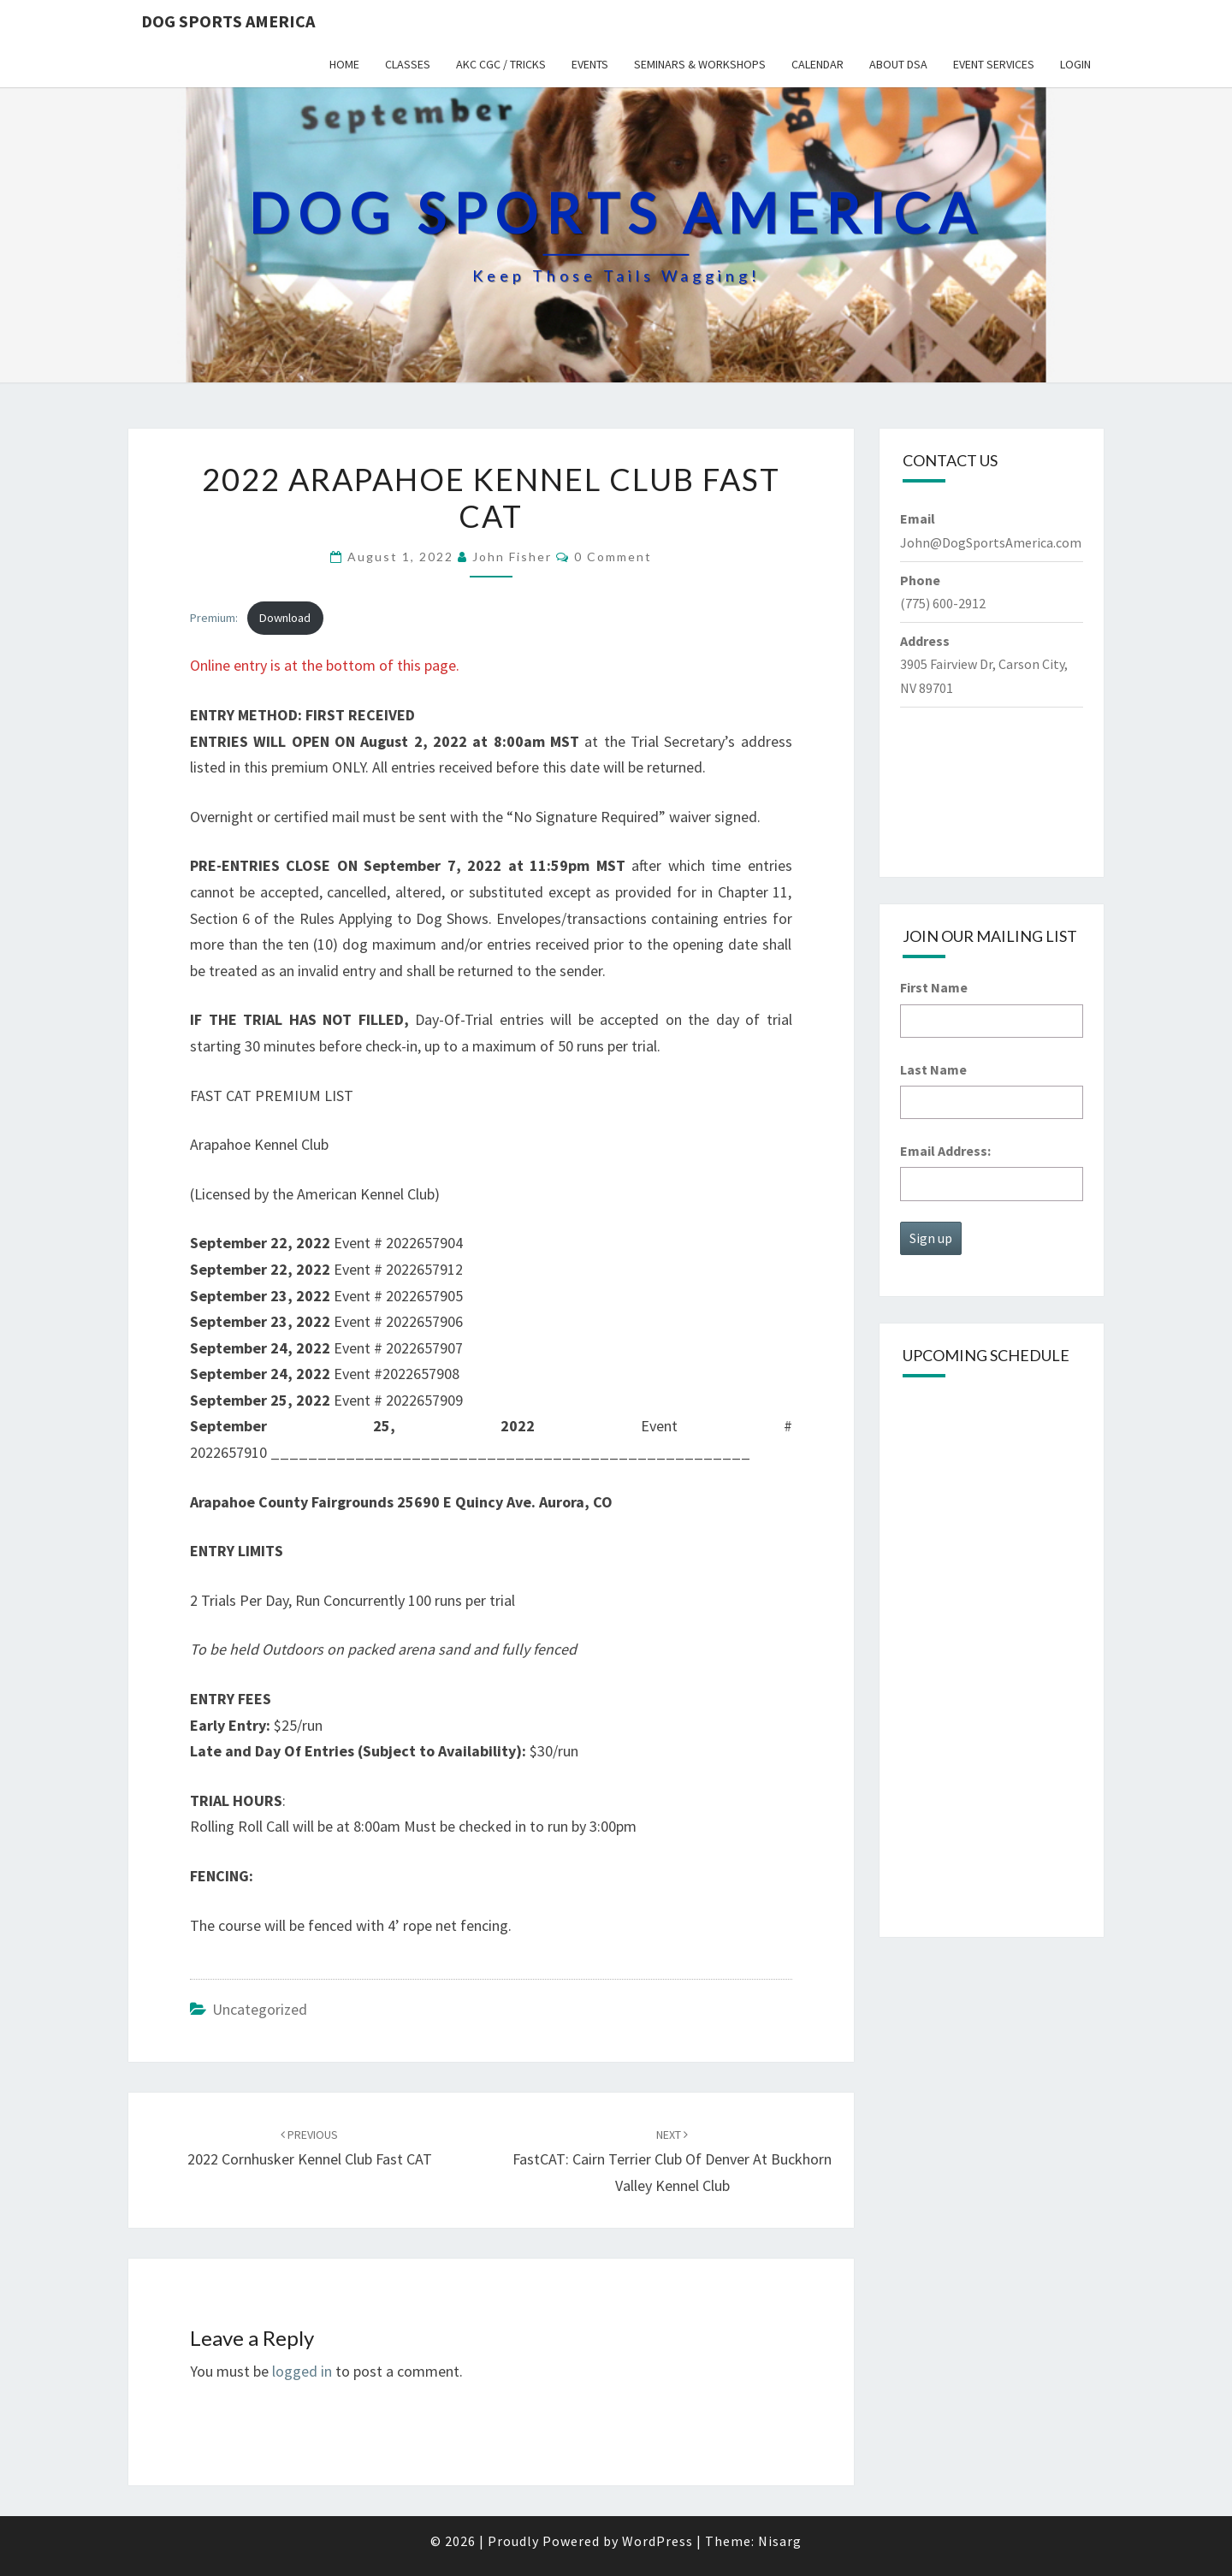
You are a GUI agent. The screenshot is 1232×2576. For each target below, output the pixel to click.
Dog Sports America (228, 21)
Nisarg (780, 2540)
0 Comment (613, 556)
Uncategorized (259, 2009)
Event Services (993, 64)
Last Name (933, 1069)
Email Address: (945, 1150)
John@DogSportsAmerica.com (990, 542)
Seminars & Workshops (700, 64)
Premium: (214, 617)
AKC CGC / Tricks (501, 64)
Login (1075, 64)
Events (590, 64)
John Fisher (512, 556)
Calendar (817, 64)
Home (344, 64)
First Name (934, 987)
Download (285, 617)
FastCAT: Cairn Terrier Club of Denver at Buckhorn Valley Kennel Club (672, 2161)
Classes (407, 64)
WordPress (657, 2540)
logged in (302, 2371)
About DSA (898, 64)
